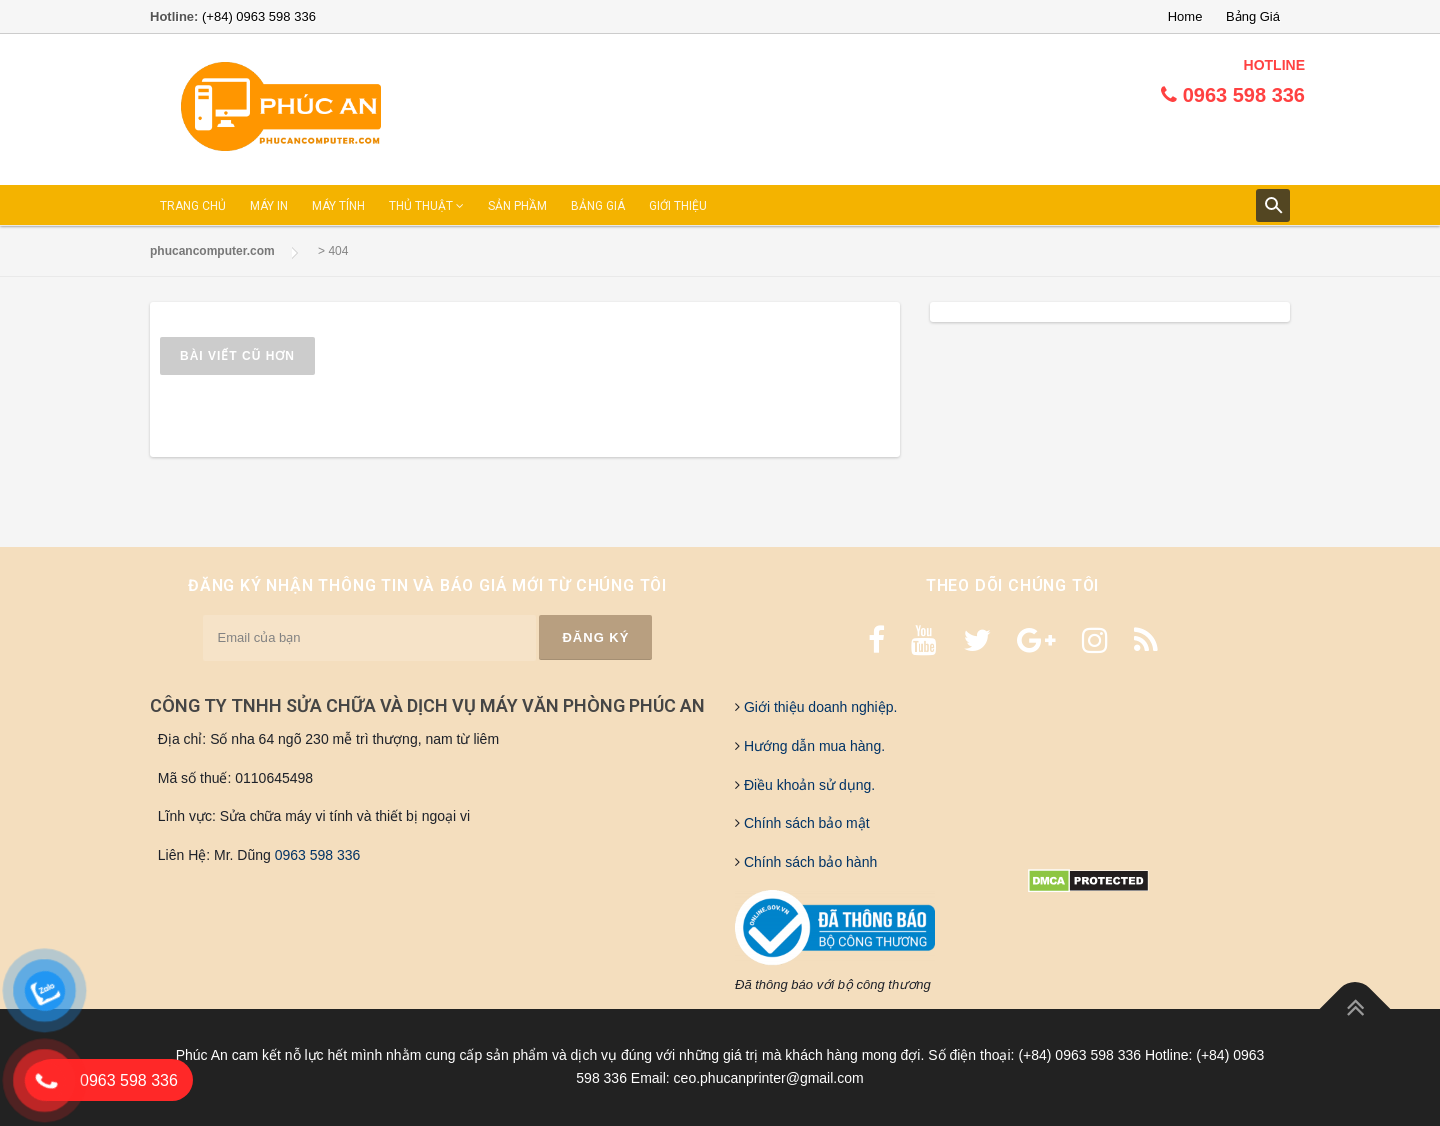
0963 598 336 (318, 855)
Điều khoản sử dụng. (807, 785)
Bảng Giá (1253, 16)
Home (1185, 16)
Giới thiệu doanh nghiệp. (818, 707)
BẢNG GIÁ (598, 206)
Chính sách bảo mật (805, 823)
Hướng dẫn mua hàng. (812, 746)
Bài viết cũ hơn (237, 356)
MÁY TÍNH (338, 206)
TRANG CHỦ (193, 206)
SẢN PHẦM (517, 206)
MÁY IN (269, 206)
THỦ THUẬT (426, 206)
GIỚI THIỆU (678, 206)
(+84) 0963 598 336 (259, 16)
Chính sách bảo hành (808, 862)
